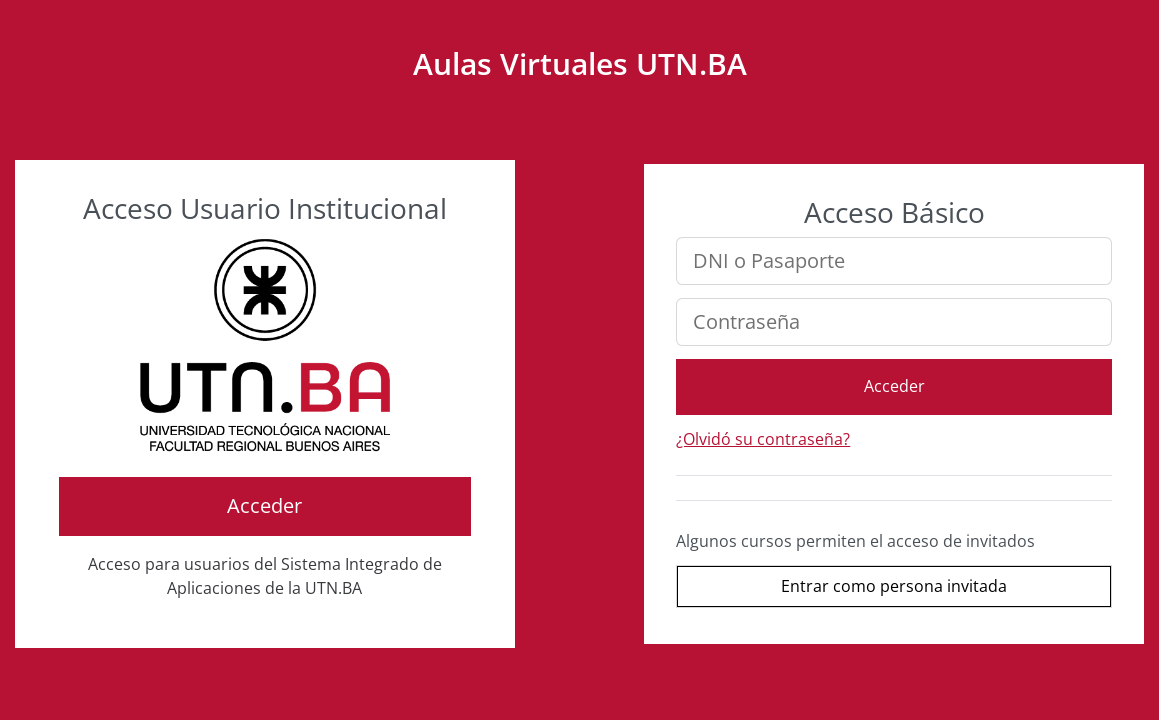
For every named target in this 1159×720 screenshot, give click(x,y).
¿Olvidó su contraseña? (763, 439)
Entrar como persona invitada (894, 586)
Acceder (264, 505)
